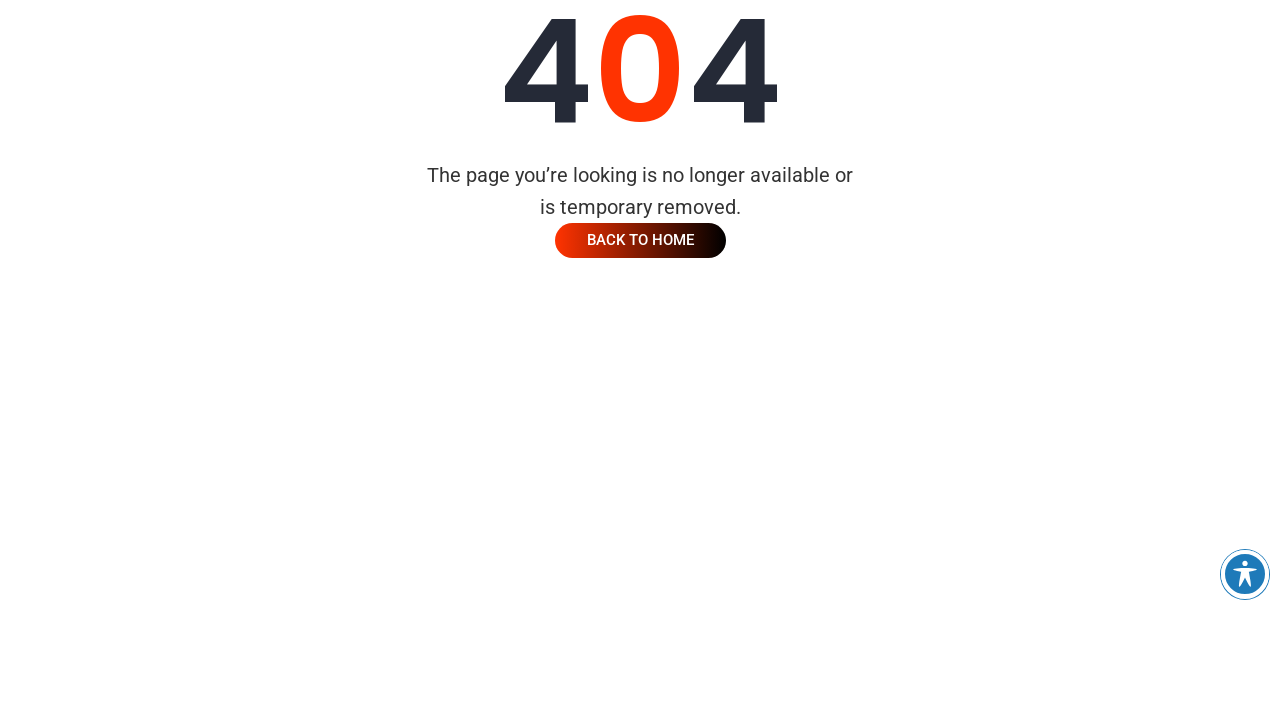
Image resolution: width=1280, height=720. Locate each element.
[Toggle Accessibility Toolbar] (1245, 574)
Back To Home (640, 240)
